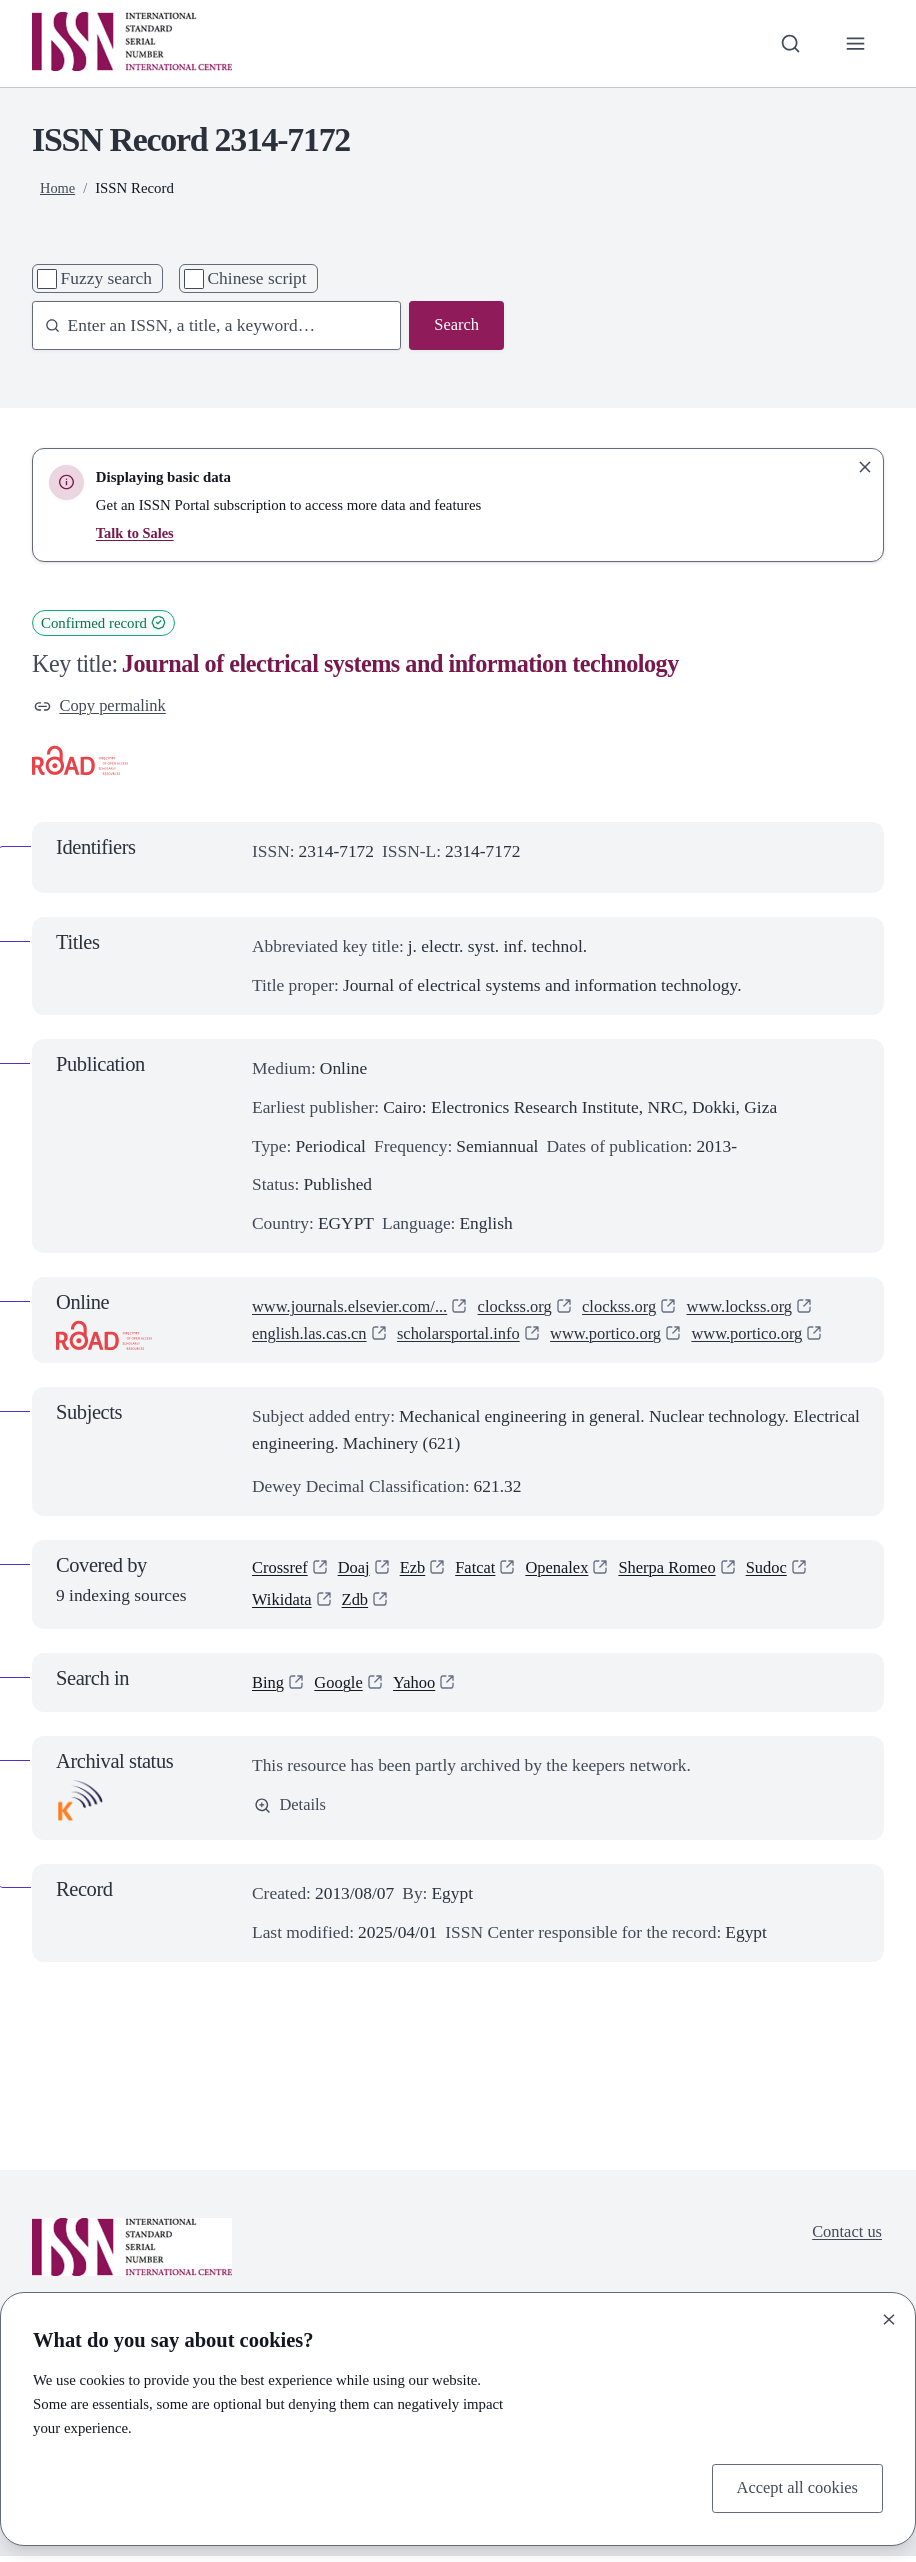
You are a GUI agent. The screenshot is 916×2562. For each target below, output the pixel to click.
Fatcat (483, 1570)
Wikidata (283, 1605)
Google (341, 1688)
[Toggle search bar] (787, 43)
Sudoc (786, 1570)
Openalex (567, 1570)
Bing (269, 1688)
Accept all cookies (793, 2487)
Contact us (845, 2238)
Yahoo (420, 1688)
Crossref (281, 1570)
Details (291, 1812)
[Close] (889, 2317)
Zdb (359, 1605)
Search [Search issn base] (455, 326)
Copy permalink (103, 707)
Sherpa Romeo (682, 1570)
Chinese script (257, 278)
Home (58, 188)
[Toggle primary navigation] (854, 43)
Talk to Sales (136, 533)
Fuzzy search (106, 278)
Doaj (358, 1570)
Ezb (418, 1570)
